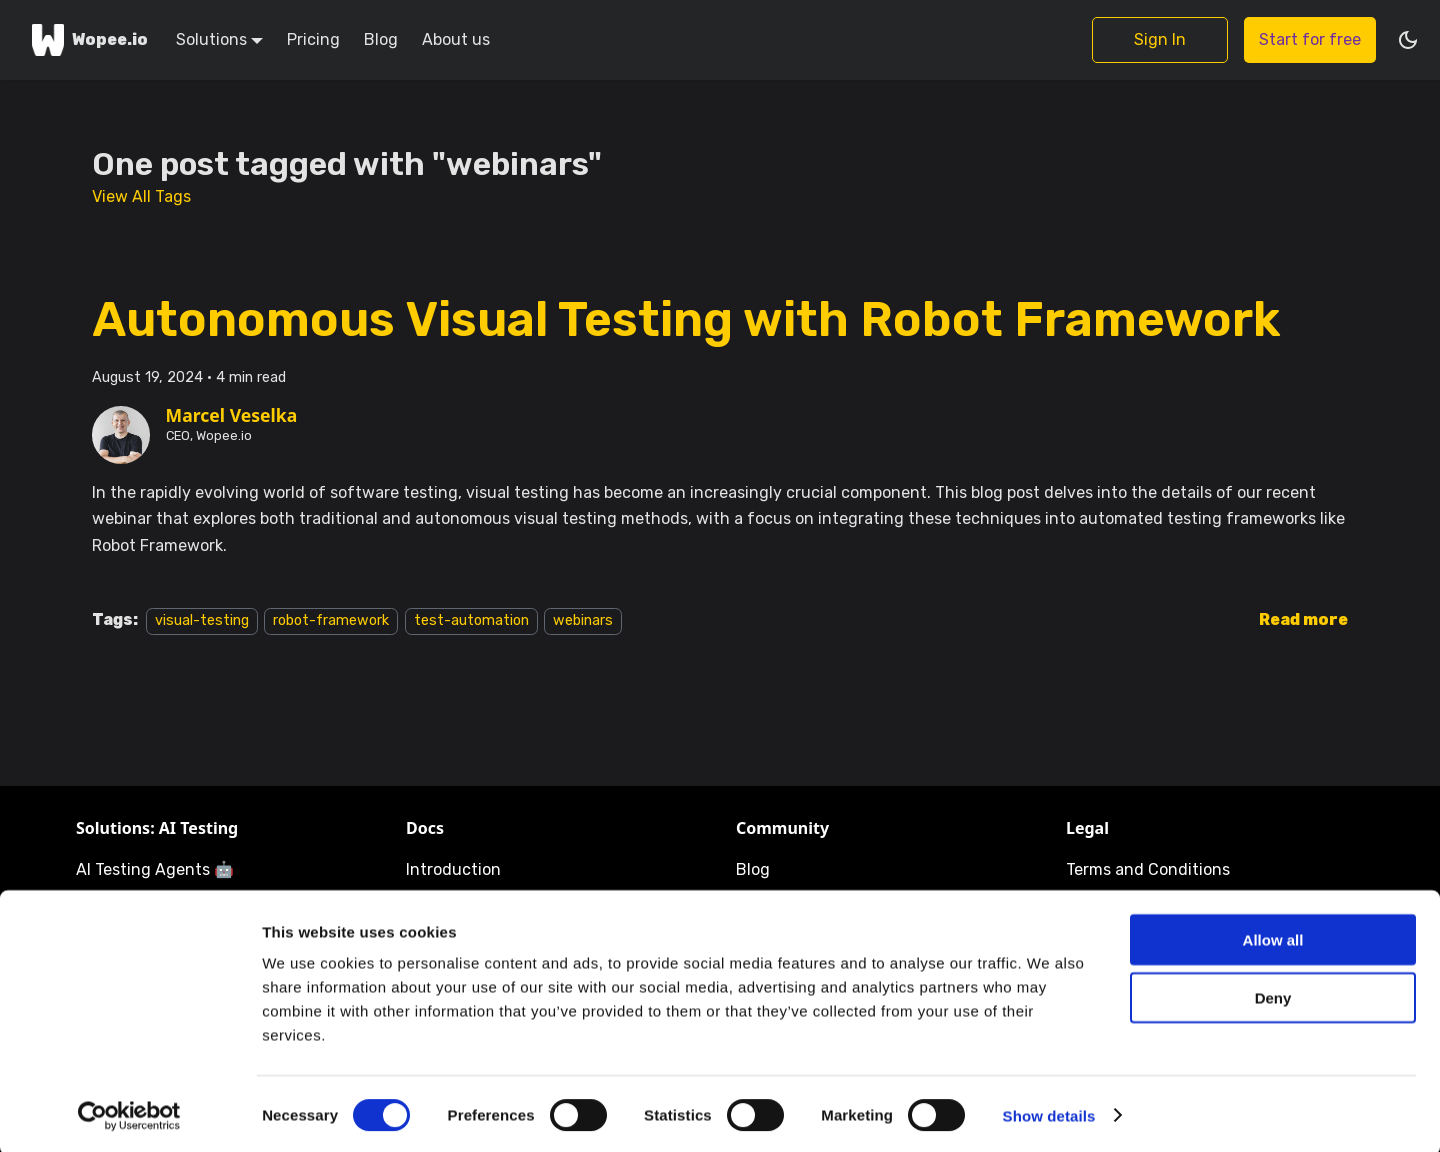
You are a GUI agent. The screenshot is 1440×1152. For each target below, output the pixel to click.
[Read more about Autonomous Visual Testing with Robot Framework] (1303, 619)
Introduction (453, 869)
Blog (381, 39)
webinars (583, 620)
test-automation (471, 620)
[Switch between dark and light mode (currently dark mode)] (1408, 40)
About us (456, 39)
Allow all (1273, 936)
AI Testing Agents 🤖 (155, 869)
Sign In (1160, 39)
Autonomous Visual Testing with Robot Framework (686, 319)
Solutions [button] (211, 39)
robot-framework (331, 620)
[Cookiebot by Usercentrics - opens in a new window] (129, 1113)
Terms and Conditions (1148, 869)
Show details (1049, 1112)
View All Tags (141, 196)
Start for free (1310, 39)
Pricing (313, 39)
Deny (1273, 995)
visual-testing (202, 620)
